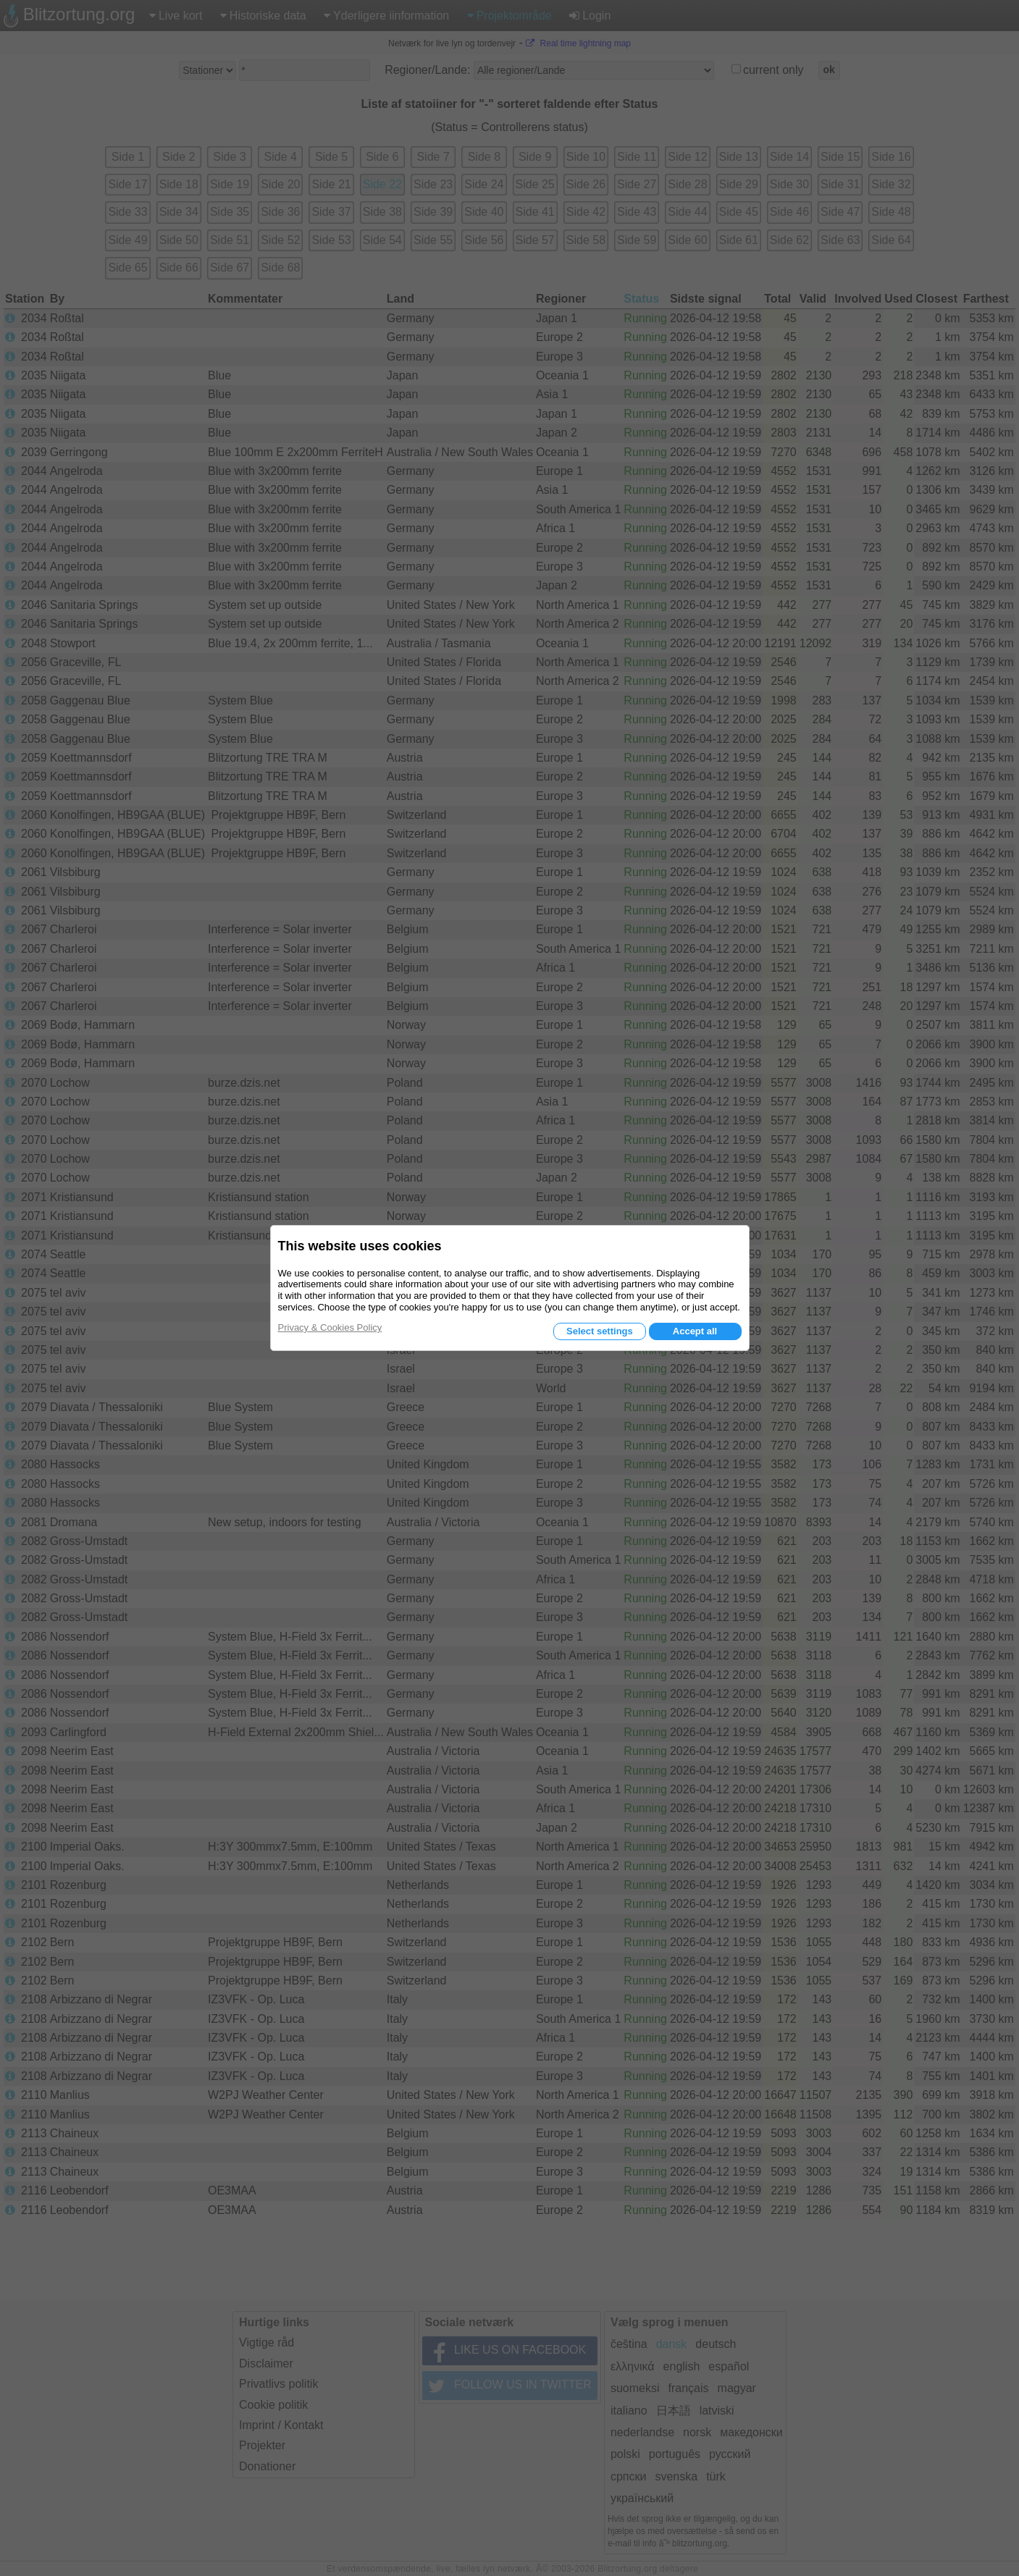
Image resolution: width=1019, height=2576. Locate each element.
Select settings (599, 1331)
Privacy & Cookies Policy (330, 1327)
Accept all (695, 1331)
